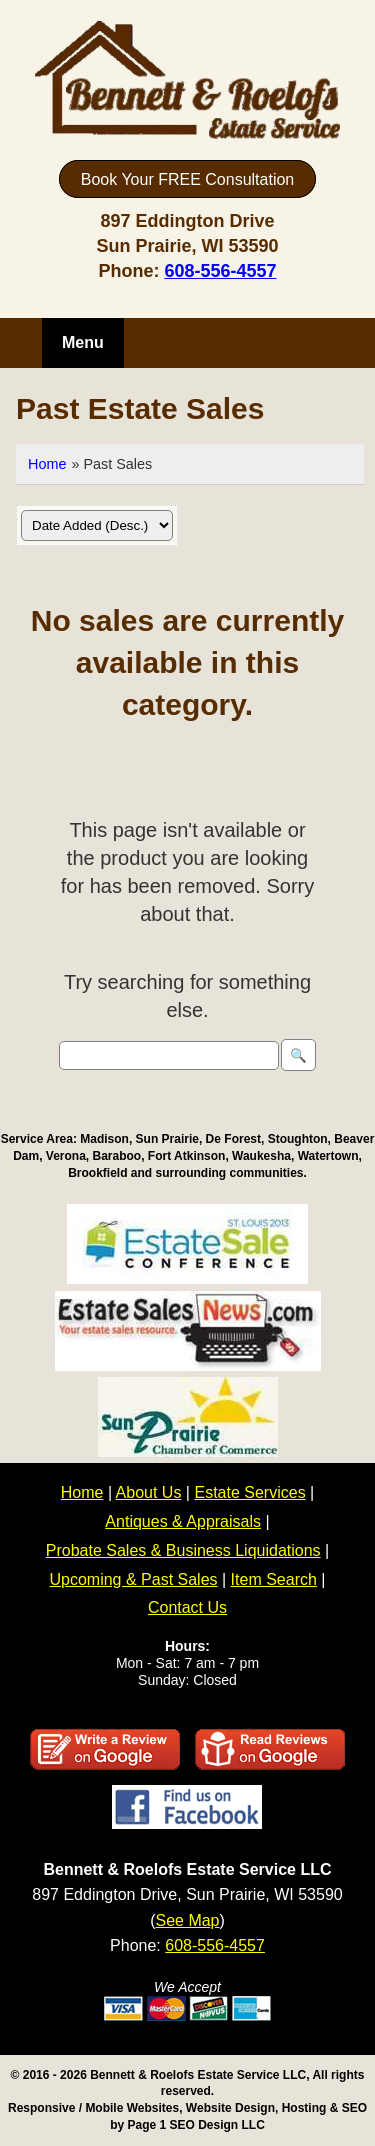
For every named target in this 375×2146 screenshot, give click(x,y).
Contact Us (187, 1607)
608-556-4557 (220, 271)
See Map (187, 1920)
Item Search (274, 1579)
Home (47, 464)
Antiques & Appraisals (183, 1521)
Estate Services (249, 1492)
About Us (149, 1492)
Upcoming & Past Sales (133, 1579)
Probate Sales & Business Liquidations (183, 1550)
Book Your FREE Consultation (187, 178)
